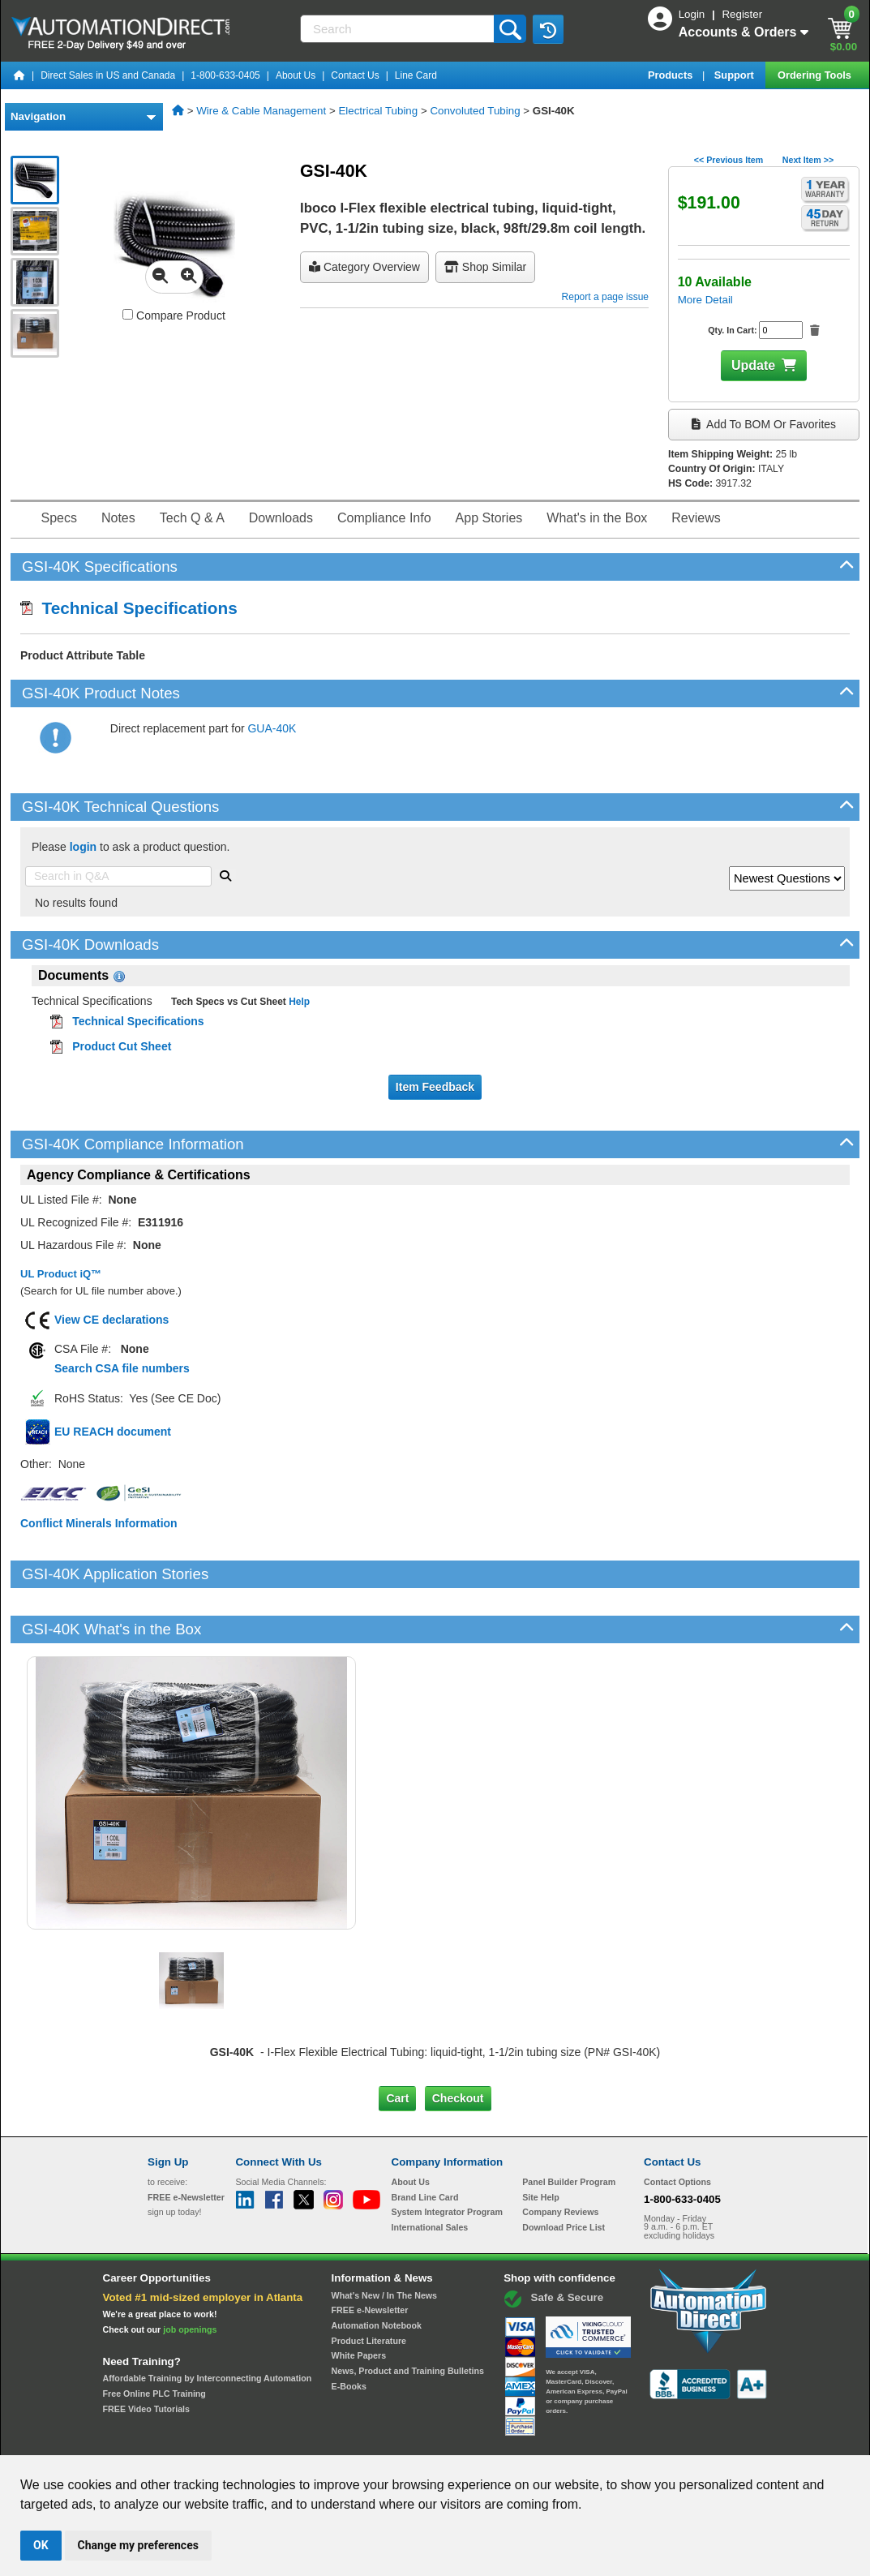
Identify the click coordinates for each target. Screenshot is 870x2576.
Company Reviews (560, 2157)
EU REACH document (112, 1431)
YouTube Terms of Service (644, 2440)
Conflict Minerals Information (99, 1523)
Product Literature (369, 2285)
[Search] (398, 29)
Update (753, 365)
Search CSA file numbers (122, 1368)
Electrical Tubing (378, 111)
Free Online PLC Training (154, 2338)
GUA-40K (271, 728)
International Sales (430, 2172)
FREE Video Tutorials (146, 2353)
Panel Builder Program (568, 2127)
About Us (295, 75)
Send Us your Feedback (261, 2440)
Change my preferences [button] (138, 2545)
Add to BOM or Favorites (764, 424)
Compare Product (173, 315)
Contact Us (355, 75)
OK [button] (41, 2545)
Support (735, 75)
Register (742, 14)
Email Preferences (423, 2440)
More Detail (705, 300)
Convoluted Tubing (475, 111)
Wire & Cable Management (261, 111)
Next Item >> (808, 160)
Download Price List (563, 2172)
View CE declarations (111, 1319)
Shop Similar (485, 266)
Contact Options (677, 2127)
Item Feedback (435, 1086)
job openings (189, 2273)
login (83, 846)
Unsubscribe (348, 2440)
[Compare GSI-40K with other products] (127, 314)
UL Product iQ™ (60, 1274)
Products (672, 75)
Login (693, 14)
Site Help (540, 2141)
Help (298, 1001)
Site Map (182, 2440)
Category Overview (364, 266)
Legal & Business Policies (526, 2440)
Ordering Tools (816, 75)
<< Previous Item (728, 160)
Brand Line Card (425, 2141)
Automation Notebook (377, 2270)
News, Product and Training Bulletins (408, 2316)
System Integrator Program (447, 2157)
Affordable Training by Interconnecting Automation (207, 2323)
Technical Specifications (129, 608)
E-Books (349, 2330)
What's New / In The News (384, 2239)
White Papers (359, 2300)
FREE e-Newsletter (370, 2255)
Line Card (416, 75)
